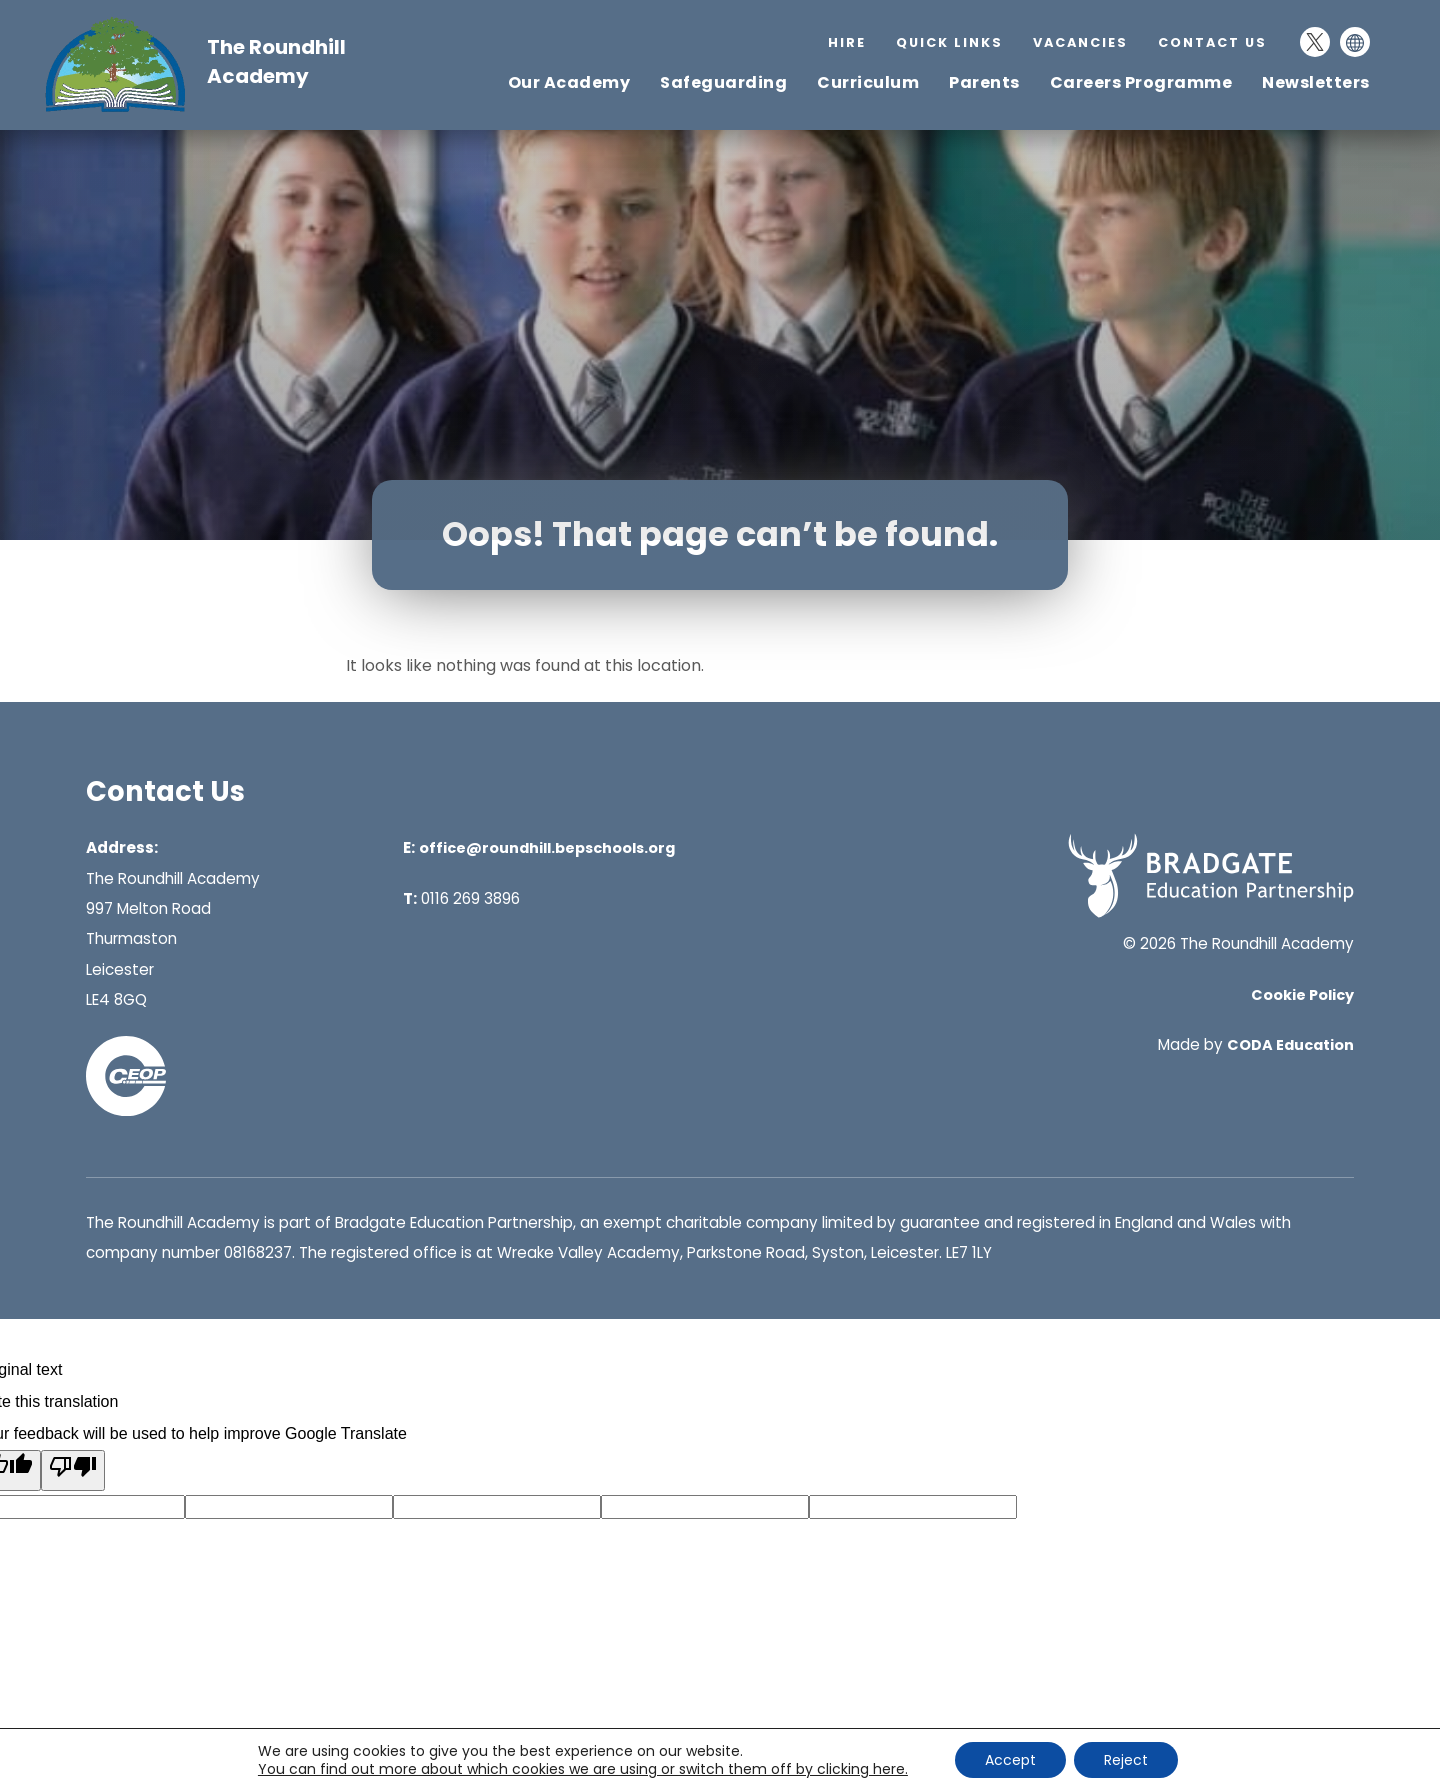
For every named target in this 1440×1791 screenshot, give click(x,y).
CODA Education (1290, 1045)
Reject (1126, 1760)
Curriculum (868, 82)
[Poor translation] (73, 1470)
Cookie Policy (1302, 995)
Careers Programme (1141, 82)
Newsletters (1316, 82)
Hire (847, 42)
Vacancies (1080, 42)
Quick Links (949, 42)
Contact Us (1212, 42)
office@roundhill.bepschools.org (547, 848)
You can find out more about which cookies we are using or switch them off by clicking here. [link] (583, 1769)
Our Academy (569, 82)
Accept (1010, 1760)
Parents (984, 82)
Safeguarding (723, 82)
